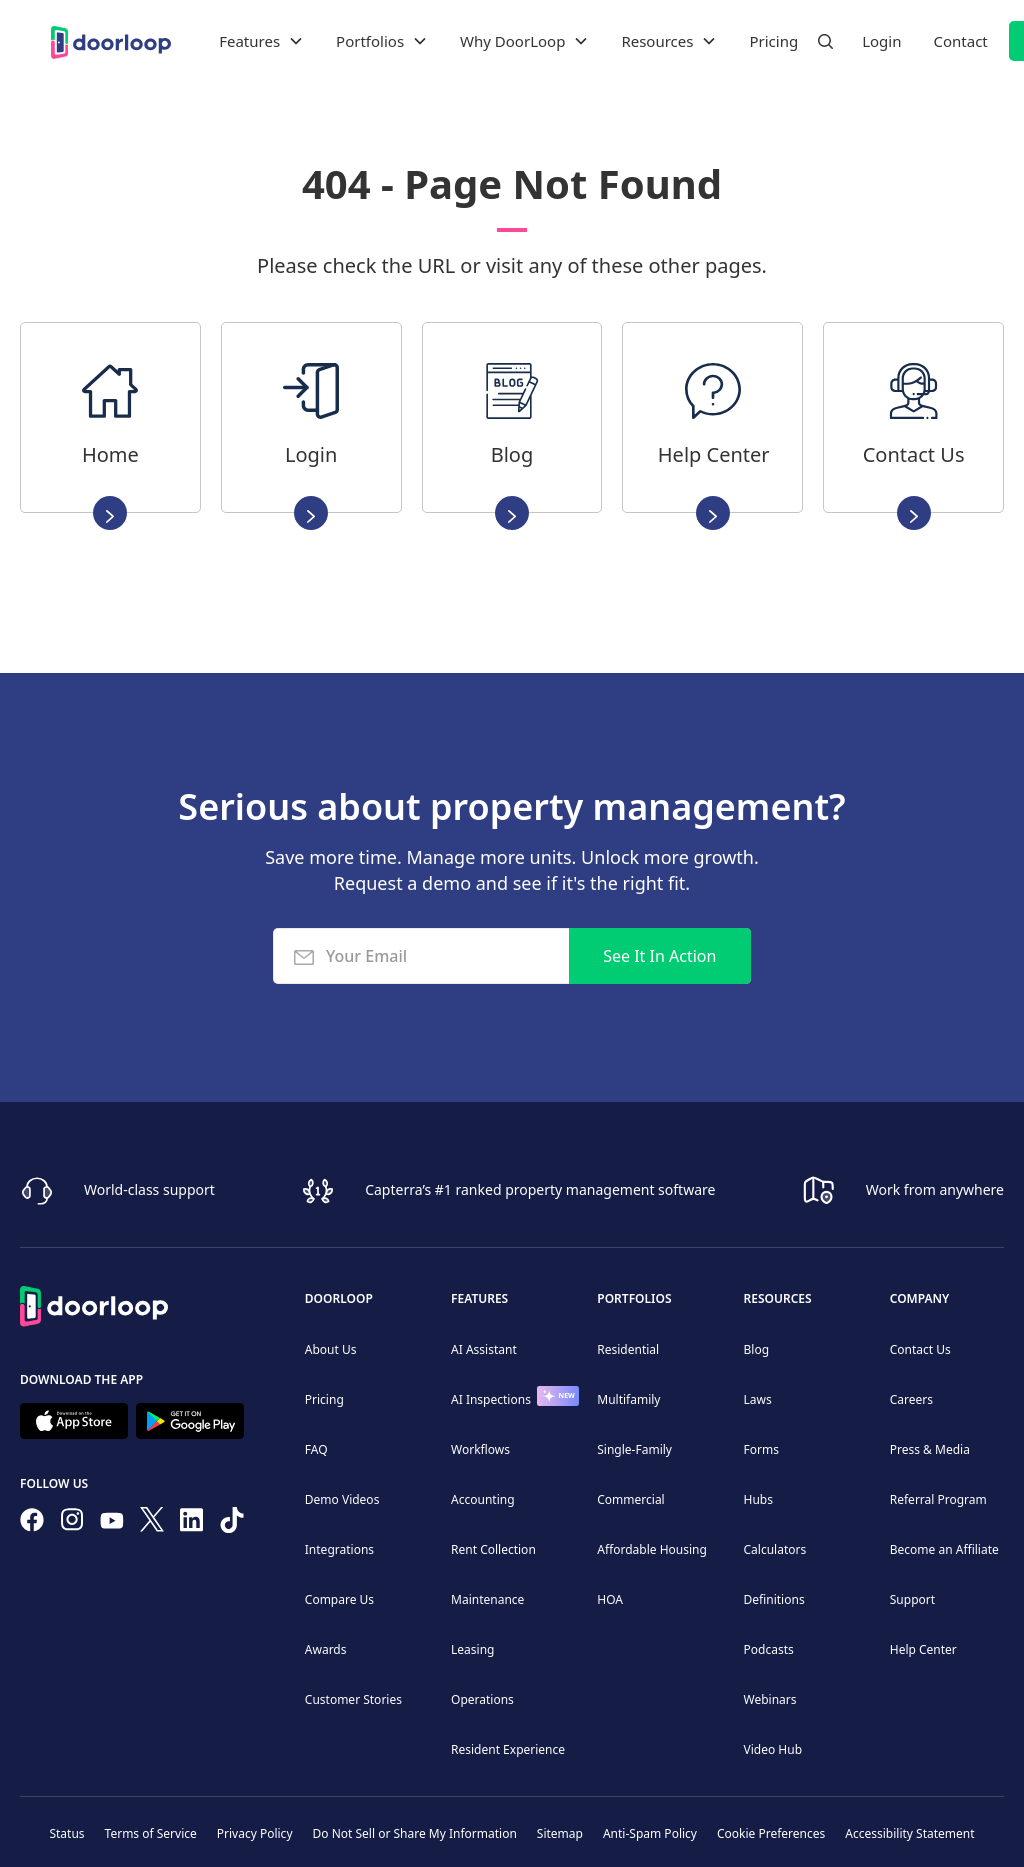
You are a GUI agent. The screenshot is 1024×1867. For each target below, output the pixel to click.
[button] (261, 41)
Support (912, 1599)
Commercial (630, 1499)
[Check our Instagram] (72, 1523)
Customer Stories (353, 1699)
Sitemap (560, 1833)
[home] (111, 40)
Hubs (758, 1499)
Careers (911, 1399)
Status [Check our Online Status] (66, 1833)
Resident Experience (508, 1749)
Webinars (770, 1699)
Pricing (773, 41)
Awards (326, 1649)
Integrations (339, 1549)
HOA (610, 1599)
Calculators (775, 1549)
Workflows (480, 1449)
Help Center (923, 1649)
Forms (761, 1449)
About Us (331, 1349)
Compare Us (339, 1599)
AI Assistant (484, 1349)
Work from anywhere (935, 1189)
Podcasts (769, 1649)
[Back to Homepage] (94, 1303)
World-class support (149, 1189)
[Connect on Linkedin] (192, 1524)
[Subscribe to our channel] (112, 1524)
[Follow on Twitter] (152, 1523)
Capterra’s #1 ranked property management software (540, 1189)
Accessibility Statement (909, 1833)
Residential (628, 1349)
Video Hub (773, 1749)
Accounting (483, 1499)
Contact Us (920, 1349)
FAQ (316, 1449)
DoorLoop (339, 1298)
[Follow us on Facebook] (32, 1524)
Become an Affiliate (944, 1549)
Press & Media (930, 1449)
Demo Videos (342, 1499)
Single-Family (634, 1449)
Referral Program (938, 1499)
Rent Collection (493, 1549)
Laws (758, 1399)
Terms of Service (151, 1833)
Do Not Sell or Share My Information (415, 1833)
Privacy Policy (255, 1833)
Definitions (774, 1599)
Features (479, 1298)
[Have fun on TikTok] (232, 1524)
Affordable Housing (652, 1549)
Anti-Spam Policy (650, 1833)
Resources (778, 1298)
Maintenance (487, 1599)
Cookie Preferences (771, 1833)
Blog (757, 1349)
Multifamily (628, 1399)
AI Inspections (491, 1399)
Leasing (472, 1649)
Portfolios (634, 1298)
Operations (482, 1699)
